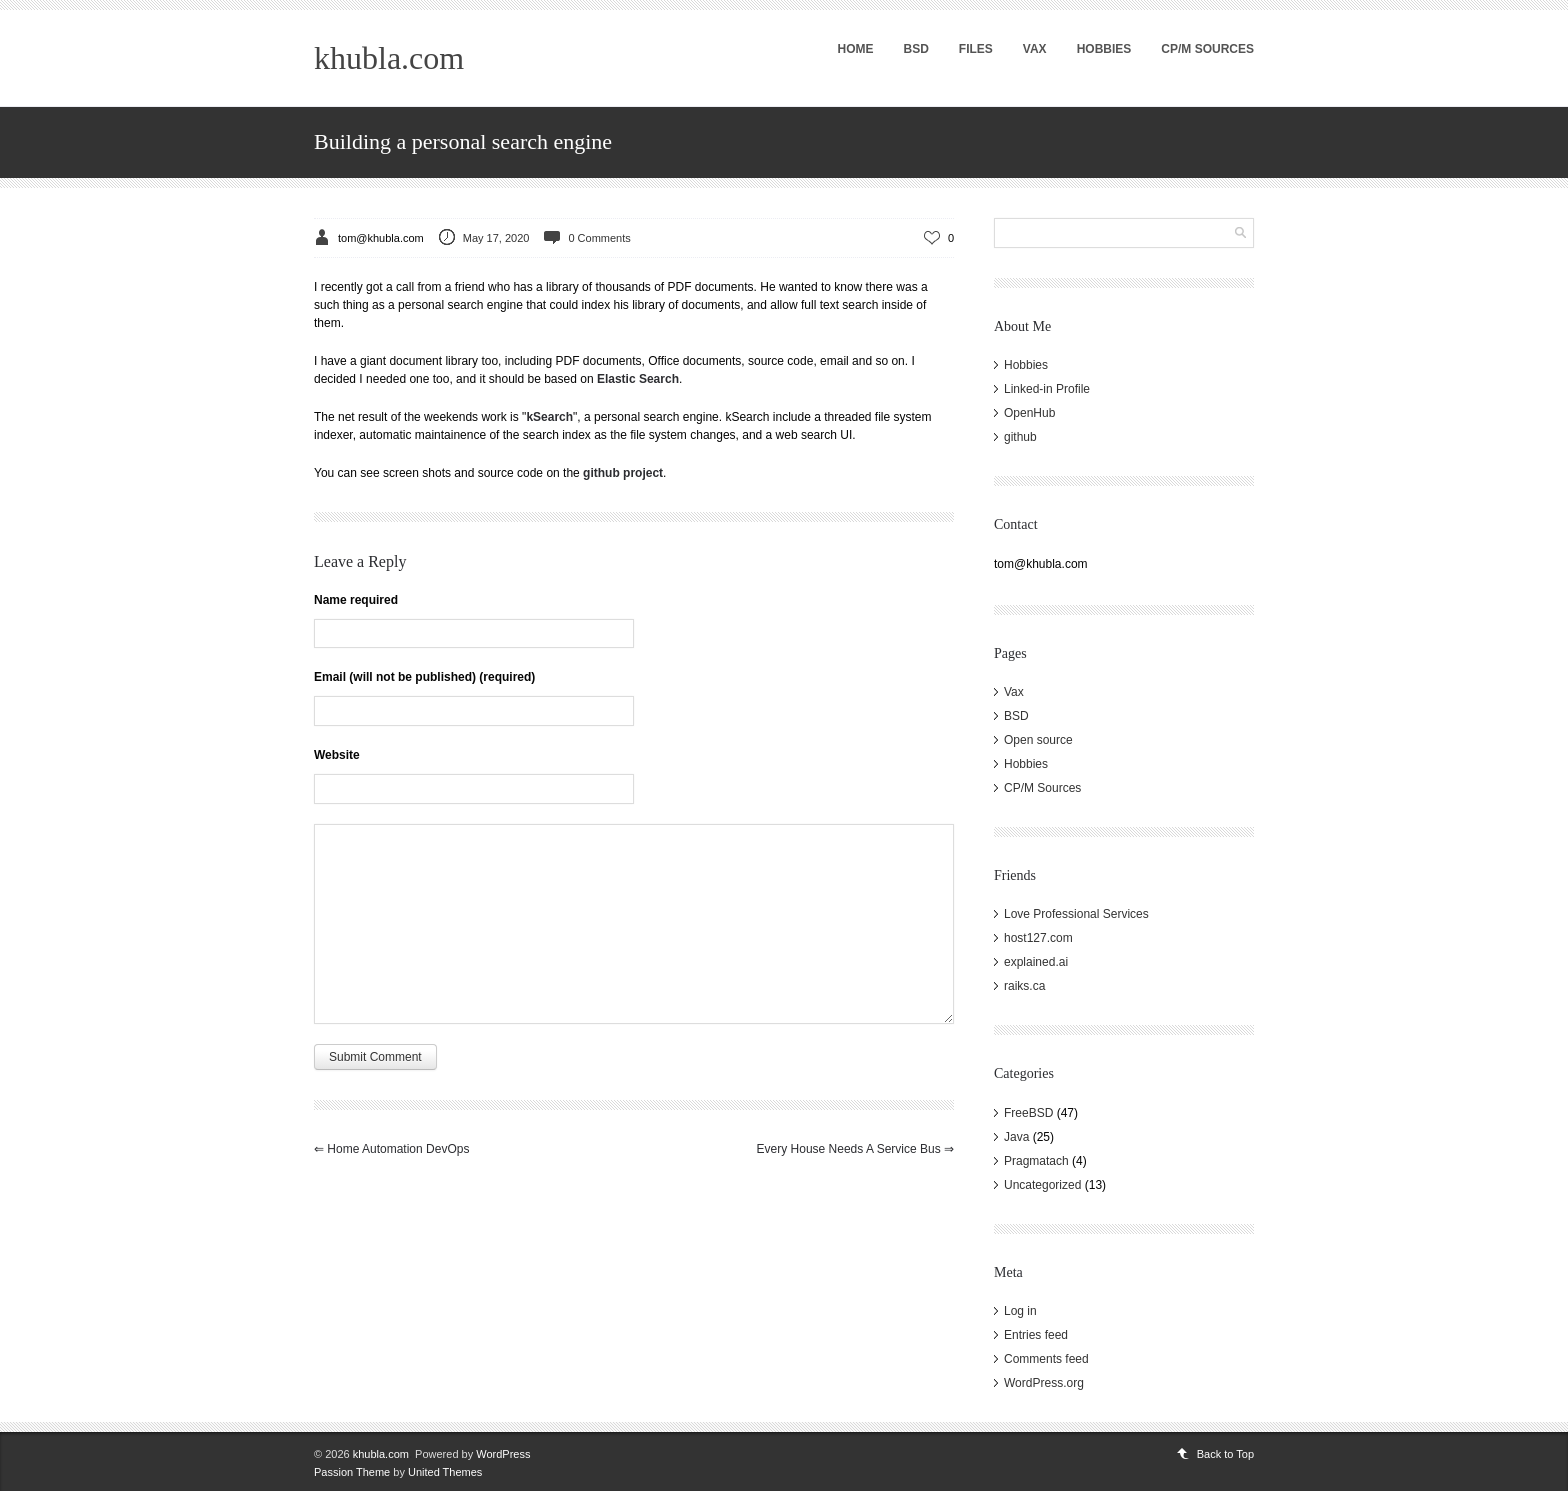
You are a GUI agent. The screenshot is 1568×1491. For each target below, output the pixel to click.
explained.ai (1036, 962)
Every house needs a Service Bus (855, 1149)
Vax (1035, 49)
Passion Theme (352, 1472)
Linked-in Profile (1047, 389)
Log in (1020, 1311)
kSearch (549, 417)
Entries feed (1036, 1335)
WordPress (503, 1454)
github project (623, 473)
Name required (356, 600)
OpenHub (1029, 413)
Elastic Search (638, 379)
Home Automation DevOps (391, 1149)
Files (976, 49)
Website (337, 755)
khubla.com (389, 58)
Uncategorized (1042, 1185)
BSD (915, 49)
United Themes (445, 1472)
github (1020, 437)
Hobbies (1104, 49)
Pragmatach (1036, 1161)
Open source (1038, 740)
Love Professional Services (1076, 914)
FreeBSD (1028, 1113)
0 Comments (599, 238)
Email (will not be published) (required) (424, 677)
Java (1016, 1137)
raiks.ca (1024, 986)
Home (855, 49)
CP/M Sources (1207, 49)
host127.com (1038, 938)
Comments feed (1046, 1359)
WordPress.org (1044, 1383)
